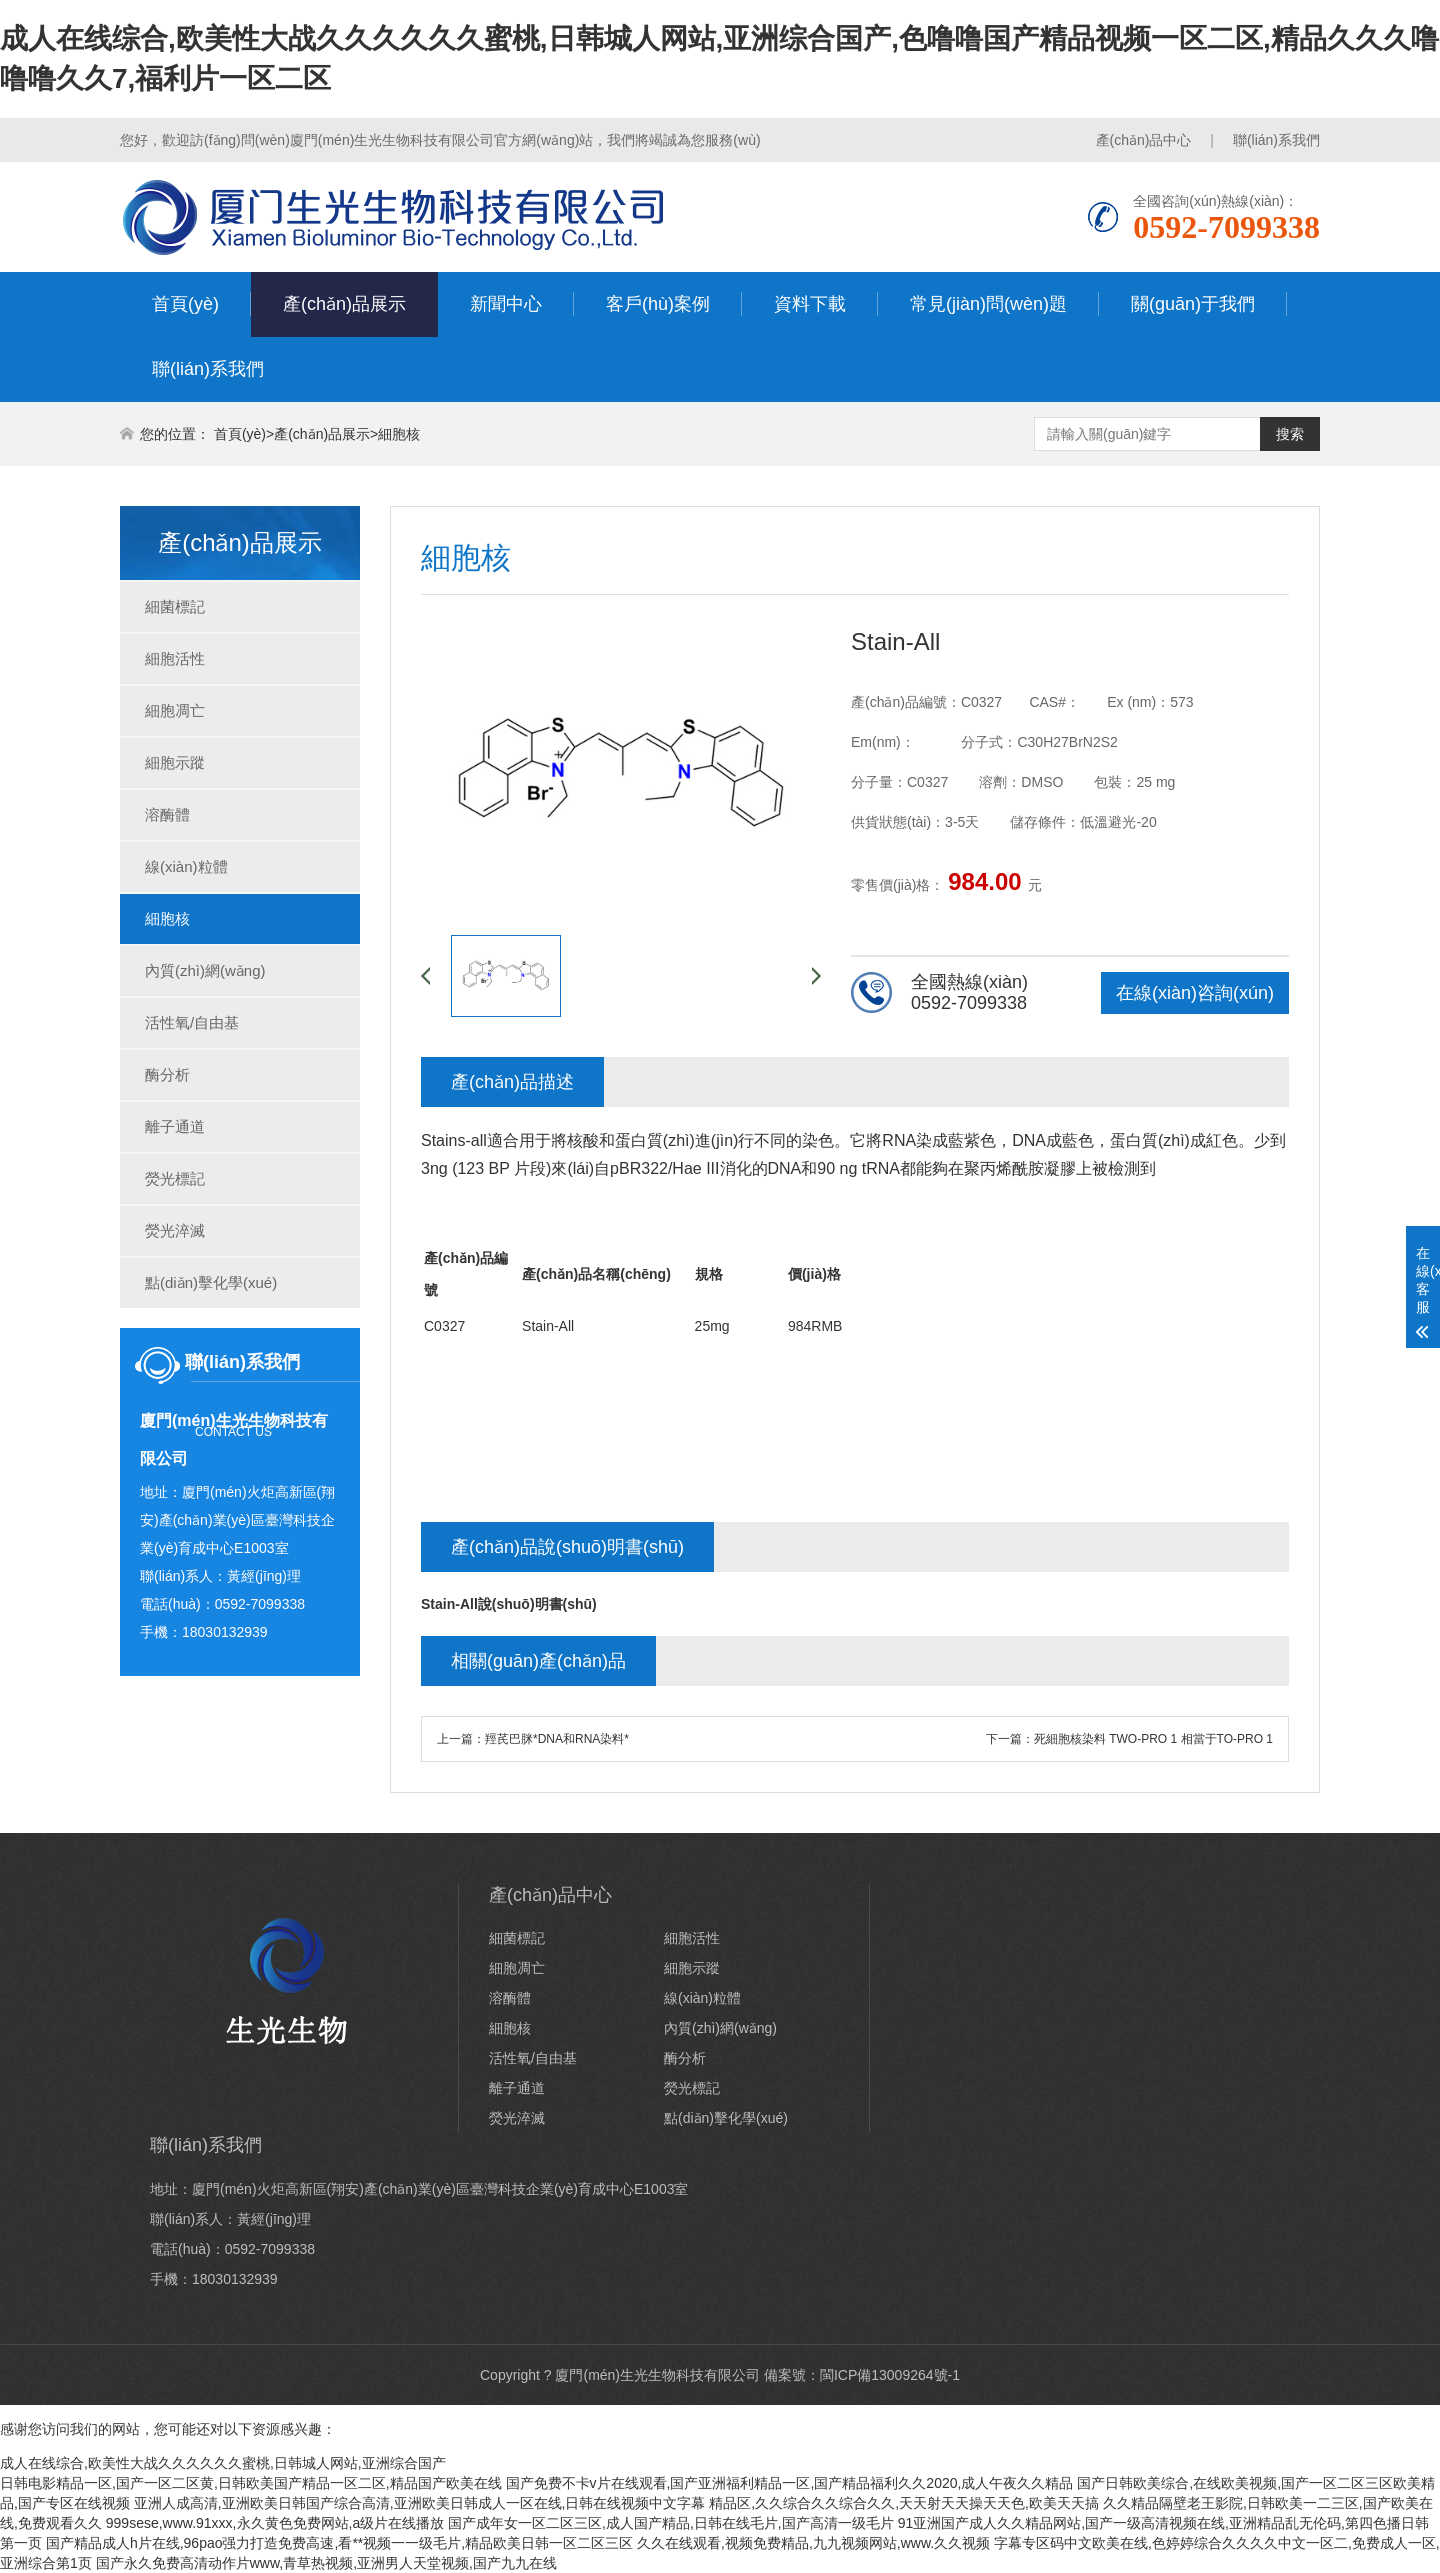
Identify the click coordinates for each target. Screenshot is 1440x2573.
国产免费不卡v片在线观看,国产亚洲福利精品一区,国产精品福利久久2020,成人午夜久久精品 (790, 2483)
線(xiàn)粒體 (186, 866)
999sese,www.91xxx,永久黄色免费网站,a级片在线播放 (275, 2523)
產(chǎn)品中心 (1144, 140)
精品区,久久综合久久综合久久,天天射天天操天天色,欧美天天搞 (904, 2503)
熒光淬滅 (175, 1230)
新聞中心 (506, 304)
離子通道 (175, 1126)
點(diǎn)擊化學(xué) (211, 1282)
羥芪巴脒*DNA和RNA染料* (557, 1739)
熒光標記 (175, 1178)
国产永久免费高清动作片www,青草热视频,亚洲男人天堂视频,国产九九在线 (326, 2563)
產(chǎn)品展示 (344, 304)
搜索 (1290, 434)
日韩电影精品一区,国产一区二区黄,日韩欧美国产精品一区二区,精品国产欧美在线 (251, 2483)
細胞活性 (175, 658)
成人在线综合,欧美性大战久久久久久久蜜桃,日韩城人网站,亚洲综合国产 (223, 2463)
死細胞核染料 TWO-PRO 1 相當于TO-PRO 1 (1153, 1739)
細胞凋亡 (175, 710)
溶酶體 (167, 814)
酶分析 (167, 1074)
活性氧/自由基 (192, 1022)
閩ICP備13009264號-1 (890, 2375)
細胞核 (399, 434)
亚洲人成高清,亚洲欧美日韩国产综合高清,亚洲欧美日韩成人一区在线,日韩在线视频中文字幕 (420, 2503)
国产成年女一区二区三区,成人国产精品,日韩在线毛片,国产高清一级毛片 (671, 2523)
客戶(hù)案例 (658, 304)
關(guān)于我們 (1193, 304)
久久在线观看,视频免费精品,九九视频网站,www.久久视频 (813, 2543)
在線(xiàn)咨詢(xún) (1195, 993)
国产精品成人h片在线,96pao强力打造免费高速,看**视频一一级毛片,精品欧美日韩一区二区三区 (339, 2543)
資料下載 (810, 304)
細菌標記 (175, 606)
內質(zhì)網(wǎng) (205, 970)
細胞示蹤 (175, 762)
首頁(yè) (185, 304)
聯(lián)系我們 (1276, 140)
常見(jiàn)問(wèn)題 (988, 304)
